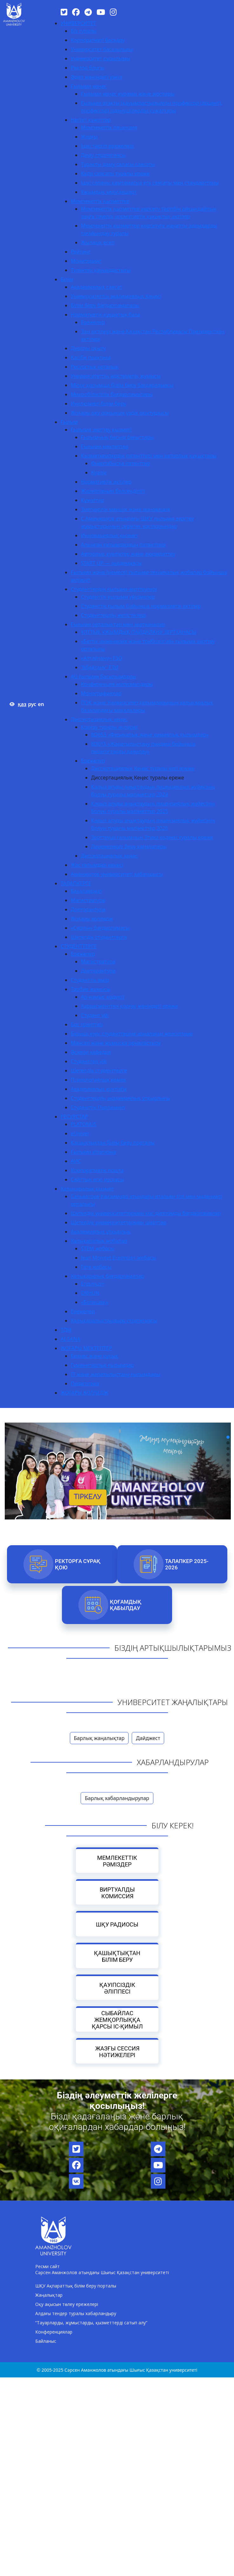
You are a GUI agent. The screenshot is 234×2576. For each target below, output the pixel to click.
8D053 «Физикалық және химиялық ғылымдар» (150, 734)
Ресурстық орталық (95, 366)
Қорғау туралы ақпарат (109, 727)
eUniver (80, 1133)
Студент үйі (95, 1015)
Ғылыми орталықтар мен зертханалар (118, 624)
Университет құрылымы (100, 58)
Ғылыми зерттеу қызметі (101, 429)
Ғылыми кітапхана (93, 1151)
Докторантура (88, 909)
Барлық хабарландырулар (117, 1798)
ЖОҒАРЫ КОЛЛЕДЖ (85, 1392)
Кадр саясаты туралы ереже (115, 173)
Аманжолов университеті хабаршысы (117, 874)
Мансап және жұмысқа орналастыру (116, 1042)
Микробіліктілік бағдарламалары (112, 394)
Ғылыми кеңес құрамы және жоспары (128, 93)
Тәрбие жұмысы (90, 989)
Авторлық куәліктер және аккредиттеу (128, 553)
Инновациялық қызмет (109, 535)
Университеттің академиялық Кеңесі (116, 296)
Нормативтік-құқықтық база (105, 314)
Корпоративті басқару (98, 40)
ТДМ (66, 1329)
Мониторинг (86, 260)
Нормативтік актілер (106, 481)
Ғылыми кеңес (89, 86)
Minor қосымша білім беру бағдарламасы (122, 385)
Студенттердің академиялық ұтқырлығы (120, 1098)
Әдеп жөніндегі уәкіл (96, 76)
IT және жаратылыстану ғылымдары (116, 1374)
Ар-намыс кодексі (102, 996)
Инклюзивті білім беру (98, 403)
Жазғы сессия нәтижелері (117, 2051)
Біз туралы (84, 30)
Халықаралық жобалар (99, 1240)
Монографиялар (101, 693)
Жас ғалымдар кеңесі (97, 864)
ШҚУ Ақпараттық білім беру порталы (75, 2286)
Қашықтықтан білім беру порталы (113, 1142)
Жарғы (89, 136)
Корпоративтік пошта (97, 1170)
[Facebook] (76, 12)
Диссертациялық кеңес (99, 719)
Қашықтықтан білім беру (117, 1956)
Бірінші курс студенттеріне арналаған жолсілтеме (132, 1033)
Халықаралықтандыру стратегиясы (114, 1320)
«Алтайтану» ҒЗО (101, 658)
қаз (22, 704)
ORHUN (90, 1292)
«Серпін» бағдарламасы (100, 927)
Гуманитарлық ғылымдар (102, 1365)
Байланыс (45, 2341)
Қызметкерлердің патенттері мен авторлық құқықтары (149, 455)
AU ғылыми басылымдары (103, 676)
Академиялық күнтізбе (99, 1088)
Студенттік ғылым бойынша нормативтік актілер (141, 605)
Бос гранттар (87, 1024)
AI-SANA (70, 1339)
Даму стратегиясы (103, 155)
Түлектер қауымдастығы (101, 270)
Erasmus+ (92, 1283)
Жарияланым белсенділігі (113, 490)
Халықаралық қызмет (87, 1188)
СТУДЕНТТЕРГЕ (79, 946)
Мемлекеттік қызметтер (100, 201)
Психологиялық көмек (98, 1079)
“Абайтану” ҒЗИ (99, 667)
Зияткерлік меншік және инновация (125, 509)
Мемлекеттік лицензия (109, 127)
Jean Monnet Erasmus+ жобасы (118, 1257)
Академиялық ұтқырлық (101, 1231)
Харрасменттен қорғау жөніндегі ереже (129, 1006)
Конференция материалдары (117, 684)
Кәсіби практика (91, 357)
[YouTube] (101, 12)
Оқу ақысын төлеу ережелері (66, 2304)
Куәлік (99, 472)
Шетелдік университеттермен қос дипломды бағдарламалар (146, 1213)
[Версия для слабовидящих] (12, 704)
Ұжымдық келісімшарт (109, 191)
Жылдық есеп (98, 242)
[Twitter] (64, 12)
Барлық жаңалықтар (99, 1738)
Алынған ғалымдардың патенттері (123, 544)
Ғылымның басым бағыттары (117, 437)
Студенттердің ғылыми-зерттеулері (114, 589)
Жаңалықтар (49, 2295)
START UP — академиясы (111, 563)
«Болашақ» (94, 1302)
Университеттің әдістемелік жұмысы (116, 375)
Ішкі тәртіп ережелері (107, 145)
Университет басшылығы (102, 49)
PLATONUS (84, 1124)
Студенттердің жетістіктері (113, 615)
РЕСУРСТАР (74, 1116)
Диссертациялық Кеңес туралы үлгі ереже (143, 768)
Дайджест (148, 1738)
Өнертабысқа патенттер (120, 463)
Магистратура (88, 900)
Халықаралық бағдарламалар (107, 1276)
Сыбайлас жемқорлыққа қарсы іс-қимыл (117, 2020)
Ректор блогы (87, 67)
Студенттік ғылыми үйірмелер (118, 596)
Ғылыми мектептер (105, 446)
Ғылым (69, 421)
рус (32, 704)
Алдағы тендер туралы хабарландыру (75, 2313)
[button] (228, 1437)
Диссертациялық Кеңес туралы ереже (137, 777)
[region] (117, 1454)
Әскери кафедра (91, 1052)
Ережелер (93, 322)
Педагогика (85, 1383)
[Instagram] (113, 12)
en (41, 704)
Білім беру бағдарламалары (105, 305)
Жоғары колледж (92, 918)
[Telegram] (88, 12)
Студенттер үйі (89, 1061)
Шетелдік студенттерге (99, 937)
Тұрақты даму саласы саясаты (118, 164)
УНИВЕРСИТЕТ (78, 23)
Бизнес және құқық (94, 1355)
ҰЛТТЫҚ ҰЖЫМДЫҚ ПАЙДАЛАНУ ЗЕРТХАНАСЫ (139, 632)
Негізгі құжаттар (91, 119)
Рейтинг (80, 251)
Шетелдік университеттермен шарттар (118, 1222)
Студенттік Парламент (98, 1107)
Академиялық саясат (96, 286)
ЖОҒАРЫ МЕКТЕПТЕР (86, 1348)
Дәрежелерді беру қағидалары (129, 846)
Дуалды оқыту (88, 348)
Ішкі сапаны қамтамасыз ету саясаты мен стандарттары (150, 182)
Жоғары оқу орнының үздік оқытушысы (120, 412)
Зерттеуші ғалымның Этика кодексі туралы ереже (152, 837)
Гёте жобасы (96, 1266)
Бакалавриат (86, 890)
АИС (76, 1161)
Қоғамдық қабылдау (125, 1605)
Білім (67, 279)
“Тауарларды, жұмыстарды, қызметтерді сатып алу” (91, 2323)
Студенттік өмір (90, 979)
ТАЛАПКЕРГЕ (76, 883)
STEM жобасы (97, 1248)
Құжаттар (92, 500)
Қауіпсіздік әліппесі (117, 1988)
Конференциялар (53, 2332)
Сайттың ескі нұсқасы (97, 1179)
